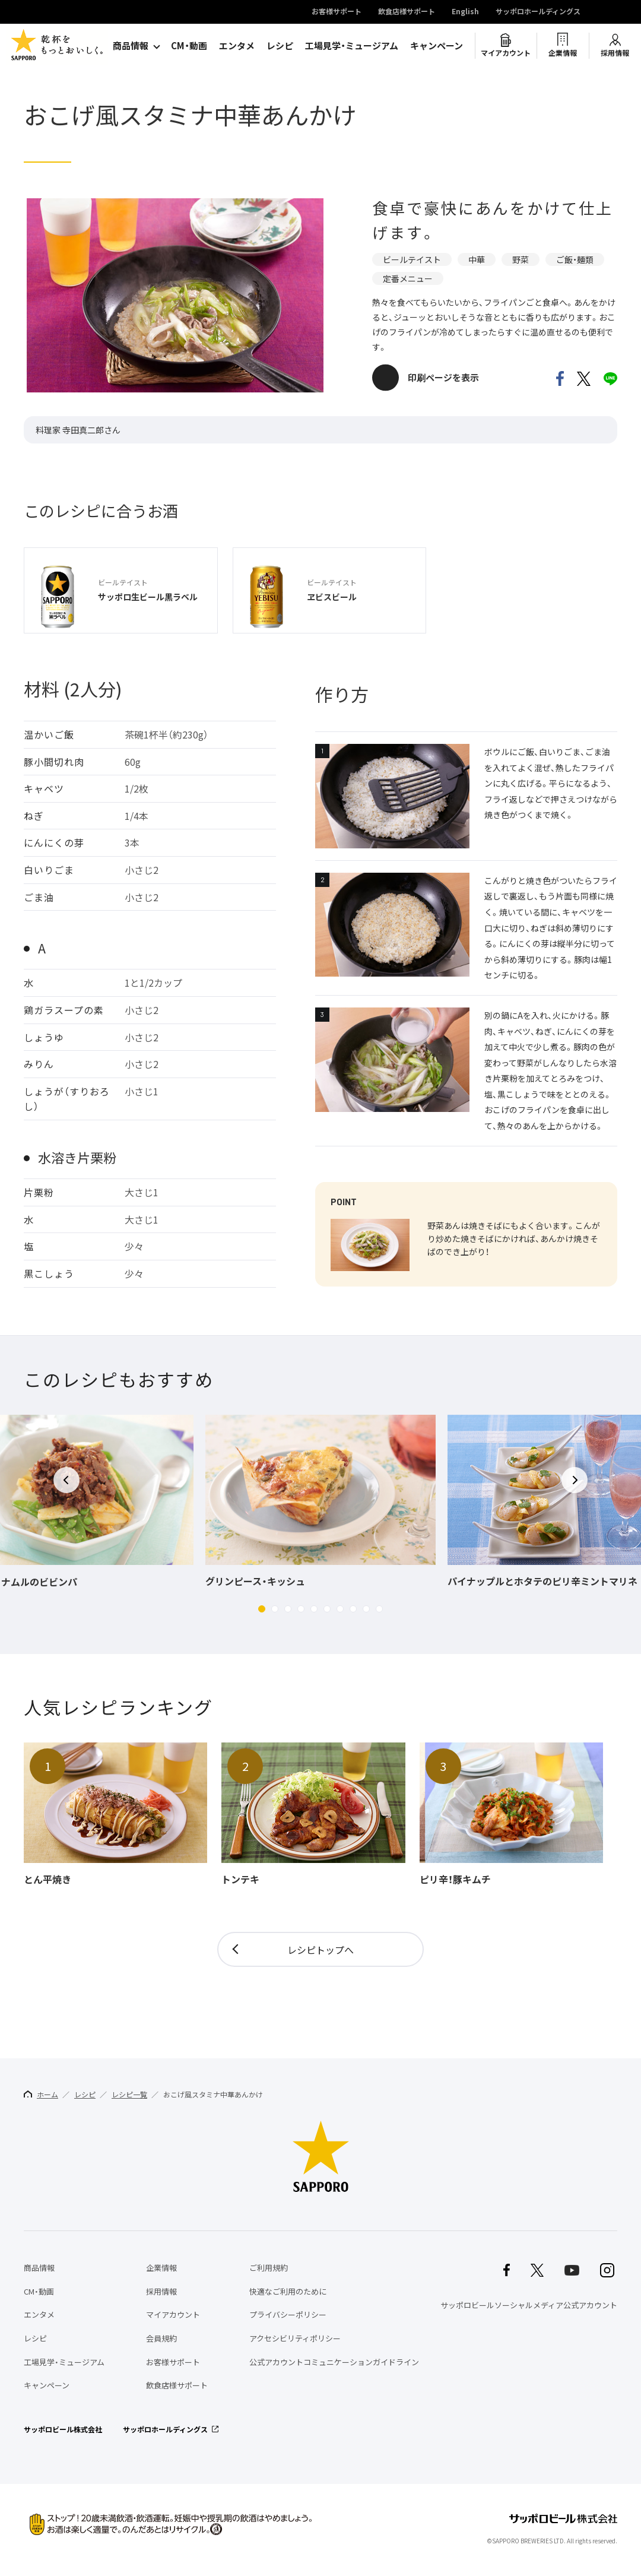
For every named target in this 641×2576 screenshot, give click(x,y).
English (465, 12)
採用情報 (615, 52)
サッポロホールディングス (538, 12)
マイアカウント (506, 52)
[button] (261, 1608)
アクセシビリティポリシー (295, 2338)
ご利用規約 (268, 2267)
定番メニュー (408, 278)
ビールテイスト (412, 259)
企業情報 (562, 52)
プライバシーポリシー (287, 2314)
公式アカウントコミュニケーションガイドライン (334, 2362)
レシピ (279, 45)
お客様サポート (336, 12)
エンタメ (237, 45)
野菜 (520, 259)
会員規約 (161, 2338)
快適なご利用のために (287, 2291)
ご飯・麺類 (575, 259)
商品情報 (130, 45)
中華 (476, 259)
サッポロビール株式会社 (63, 2429)
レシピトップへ (320, 1950)
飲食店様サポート (406, 12)
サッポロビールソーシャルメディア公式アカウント (528, 2305)
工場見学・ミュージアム (351, 45)
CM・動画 (189, 45)
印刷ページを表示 (443, 377)
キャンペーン (436, 45)
